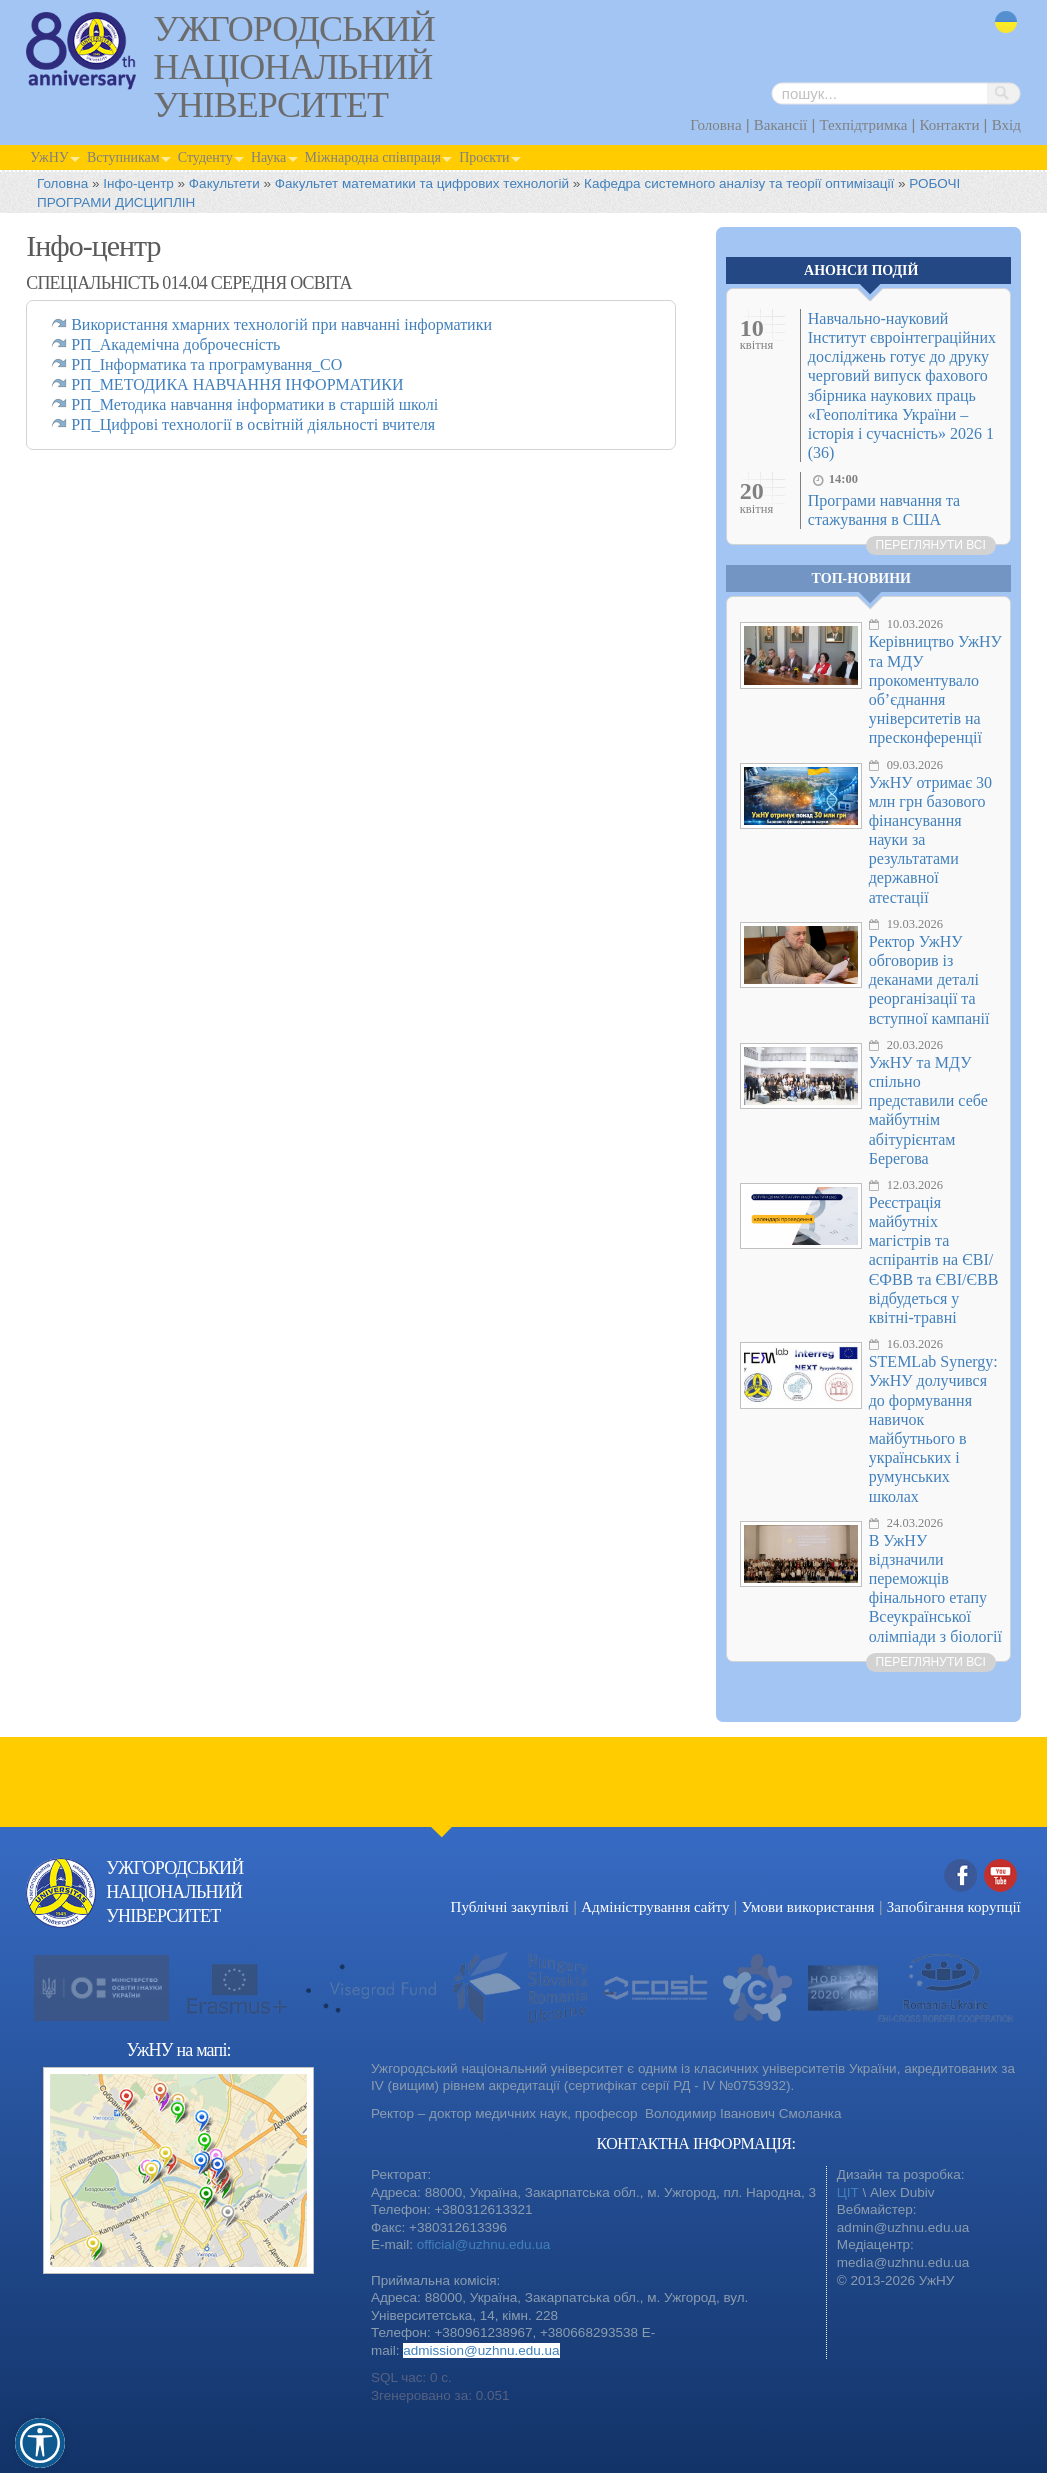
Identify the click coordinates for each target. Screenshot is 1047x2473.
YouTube (1001, 1876)
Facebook (961, 1876)
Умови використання (808, 1907)
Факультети (224, 183)
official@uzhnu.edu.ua (484, 2244)
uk (1006, 22)
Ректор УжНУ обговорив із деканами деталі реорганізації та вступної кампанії (929, 980)
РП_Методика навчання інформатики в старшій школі (254, 404)
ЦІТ (848, 2192)
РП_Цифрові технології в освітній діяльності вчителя (253, 424)
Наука (268, 157)
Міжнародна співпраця (373, 157)
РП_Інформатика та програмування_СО (206, 364)
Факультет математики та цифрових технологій (422, 183)
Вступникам (123, 157)
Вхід (1006, 125)
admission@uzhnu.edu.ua (481, 2350)
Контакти (950, 125)
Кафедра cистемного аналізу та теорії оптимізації (739, 183)
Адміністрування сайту (655, 1907)
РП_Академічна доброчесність (175, 344)
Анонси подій (861, 270)
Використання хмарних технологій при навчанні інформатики (281, 324)
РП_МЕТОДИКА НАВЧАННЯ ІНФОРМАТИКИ (237, 384)
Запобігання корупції (954, 1907)
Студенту (205, 157)
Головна (715, 125)
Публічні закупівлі (510, 1907)
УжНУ (49, 157)
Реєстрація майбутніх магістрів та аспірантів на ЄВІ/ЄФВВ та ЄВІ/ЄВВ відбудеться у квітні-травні (934, 1260)
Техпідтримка (863, 125)
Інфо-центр (138, 183)
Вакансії (780, 125)
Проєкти (484, 157)
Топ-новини (861, 578)
